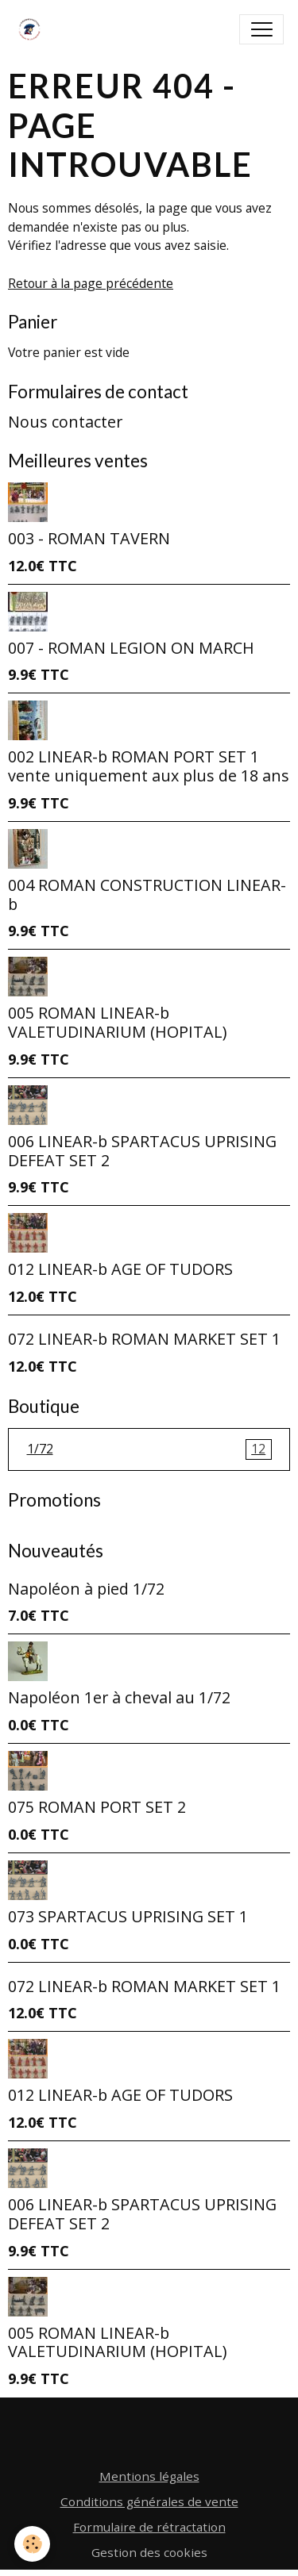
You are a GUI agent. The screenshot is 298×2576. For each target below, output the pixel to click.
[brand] (33, 29)
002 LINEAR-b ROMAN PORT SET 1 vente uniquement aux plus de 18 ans (148, 766)
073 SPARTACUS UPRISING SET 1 (128, 1916)
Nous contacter (65, 421)
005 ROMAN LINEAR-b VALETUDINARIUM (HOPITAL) (117, 1022)
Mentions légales (149, 2476)
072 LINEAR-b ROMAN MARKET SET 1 (144, 1338)
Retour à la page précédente (90, 283)
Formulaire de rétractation (149, 2527)
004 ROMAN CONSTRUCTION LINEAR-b (147, 894)
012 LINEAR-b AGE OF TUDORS (120, 1269)
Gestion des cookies (149, 2552)
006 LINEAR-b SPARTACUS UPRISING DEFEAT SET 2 (142, 1151)
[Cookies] (32, 2544)
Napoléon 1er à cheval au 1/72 (119, 1697)
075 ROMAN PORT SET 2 (97, 1807)
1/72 (149, 1449)
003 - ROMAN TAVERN (89, 538)
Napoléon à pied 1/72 (86, 1588)
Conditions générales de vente (149, 2501)
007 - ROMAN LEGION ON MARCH (131, 647)
